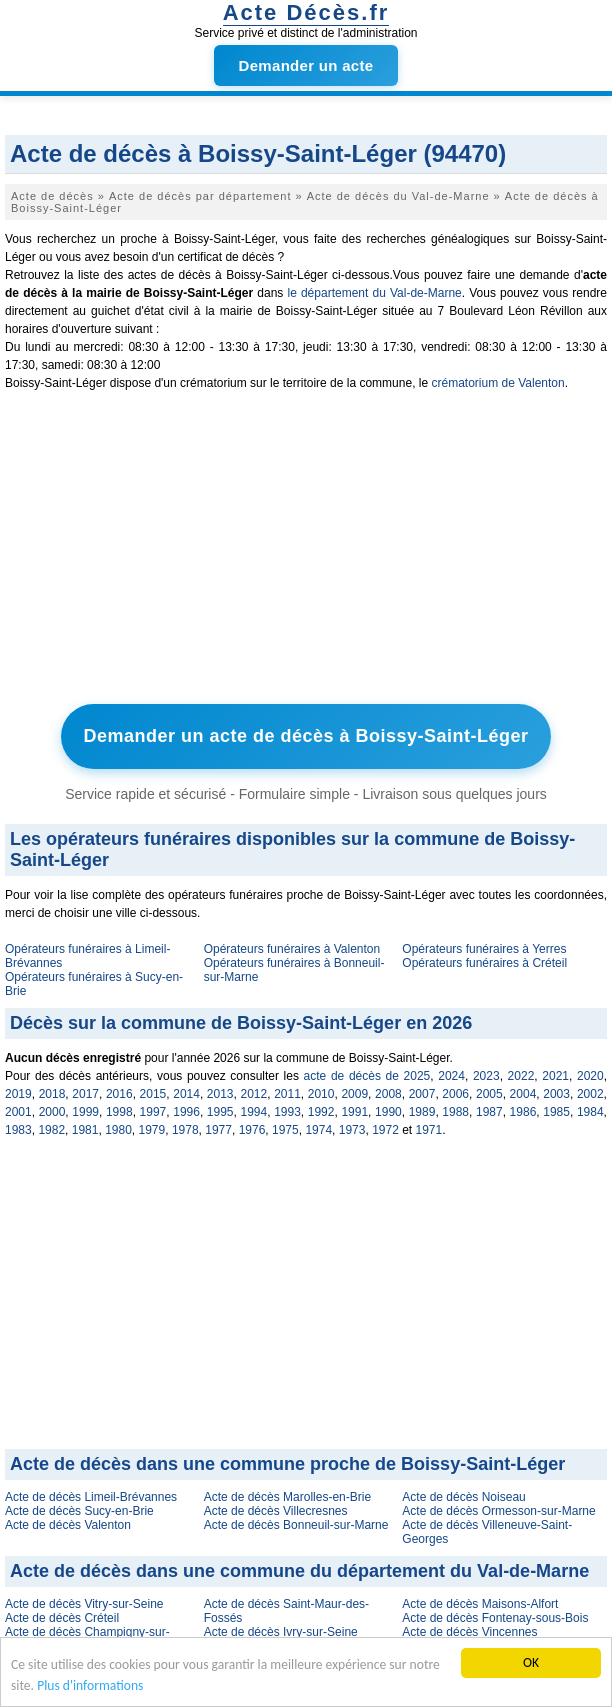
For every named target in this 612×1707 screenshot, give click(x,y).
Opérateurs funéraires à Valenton (292, 949)
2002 (590, 1094)
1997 (153, 1112)
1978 (185, 1130)
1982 (51, 1130)
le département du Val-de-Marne (374, 293)
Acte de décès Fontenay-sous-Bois (495, 1618)
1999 (85, 1112)
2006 (455, 1094)
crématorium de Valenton (497, 383)
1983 (18, 1130)
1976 (252, 1130)
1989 (422, 1112)
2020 (590, 1076)
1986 (523, 1112)
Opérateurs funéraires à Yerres (484, 949)
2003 (556, 1094)
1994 (253, 1112)
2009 (354, 1094)
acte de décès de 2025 (367, 1076)
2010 (321, 1094)
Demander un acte (306, 65)
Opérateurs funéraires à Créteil (484, 963)
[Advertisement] (306, 552)
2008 (388, 1094)
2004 (523, 1094)
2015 (153, 1094)
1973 (352, 1130)
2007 (422, 1094)
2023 (486, 1076)
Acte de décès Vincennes (469, 1632)
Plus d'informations (90, 1685)
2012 (253, 1094)
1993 (287, 1112)
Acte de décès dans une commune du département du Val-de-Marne (299, 1571)
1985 (556, 1112)
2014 (186, 1094)
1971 (429, 1130)
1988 (455, 1112)
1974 (318, 1130)
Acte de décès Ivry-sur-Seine (281, 1632)
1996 (186, 1112)
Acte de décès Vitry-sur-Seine (84, 1604)
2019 (18, 1094)
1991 (354, 1112)
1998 (119, 1112)
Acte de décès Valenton (68, 1525)
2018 (52, 1094)
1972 (385, 1130)
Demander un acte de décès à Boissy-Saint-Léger (305, 736)
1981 (85, 1130)
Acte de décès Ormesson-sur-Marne (498, 1511)
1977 (218, 1130)
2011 (287, 1094)
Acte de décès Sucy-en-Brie (79, 1511)
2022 (521, 1076)
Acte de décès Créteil (62, 1618)
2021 (555, 1076)
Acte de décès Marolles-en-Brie (287, 1497)
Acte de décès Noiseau (463, 1497)
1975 (285, 1130)
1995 (220, 1112)
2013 (220, 1094)
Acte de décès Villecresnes (276, 1511)
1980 (118, 1130)
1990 (388, 1112)
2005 (489, 1094)
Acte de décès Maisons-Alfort (480, 1604)
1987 (489, 1112)
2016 (119, 1094)
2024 (451, 1076)
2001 (18, 1112)
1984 (590, 1112)
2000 (52, 1112)
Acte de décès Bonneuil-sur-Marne (296, 1525)
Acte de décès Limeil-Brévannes (91, 1497)
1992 (321, 1112)
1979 (152, 1130)
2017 (85, 1094)
